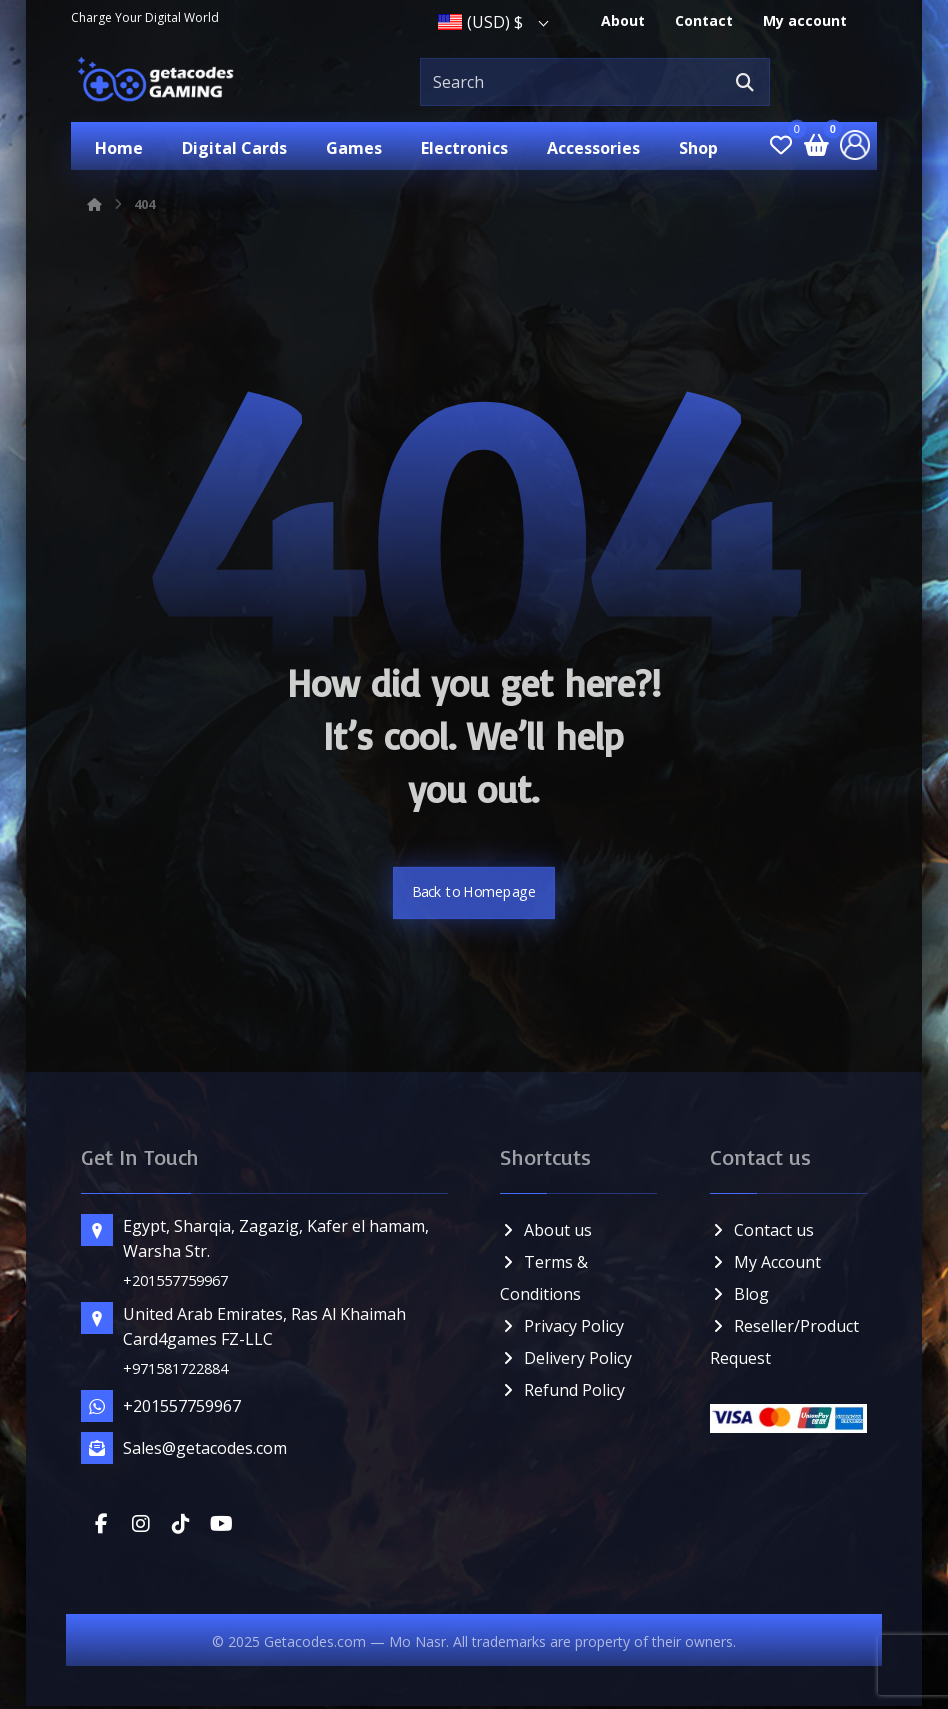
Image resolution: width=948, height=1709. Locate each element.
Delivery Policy (566, 1361)
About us (546, 1233)
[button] (744, 82)
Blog (738, 1297)
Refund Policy (562, 1393)
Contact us (761, 1233)
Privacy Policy (562, 1329)
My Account (764, 1265)
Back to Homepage (474, 896)
